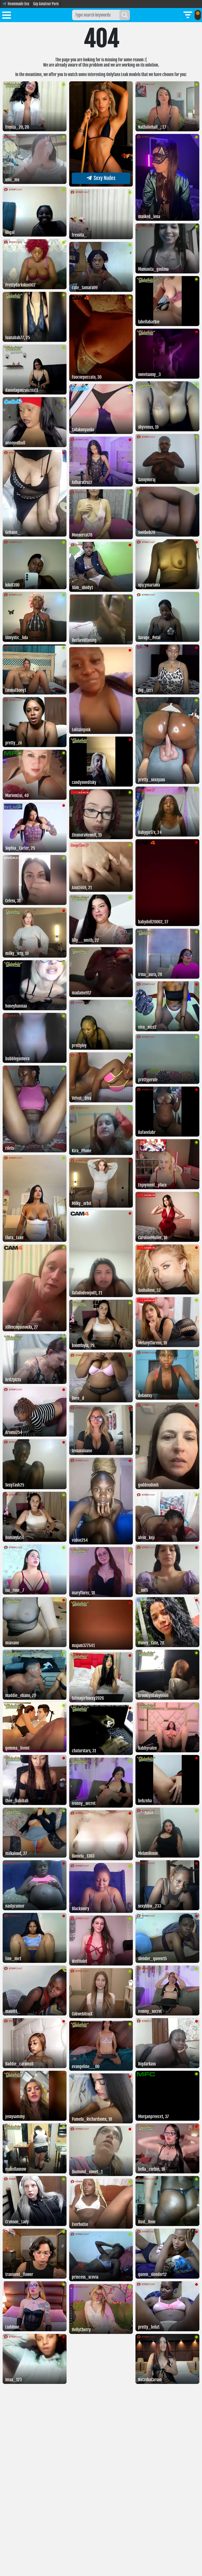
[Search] (124, 15)
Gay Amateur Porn (46, 4)
